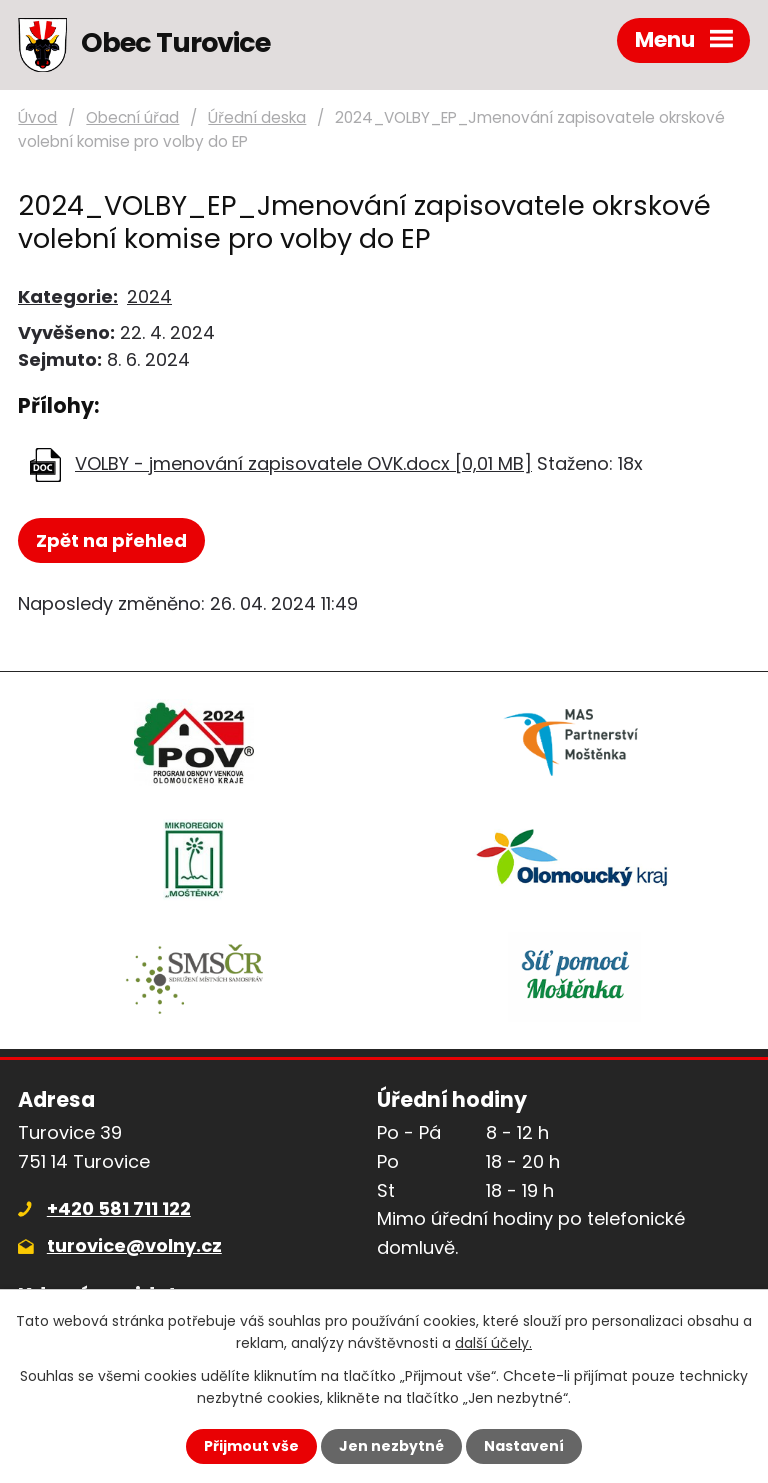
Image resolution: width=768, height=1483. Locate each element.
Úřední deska (257, 117)
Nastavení (524, 1446)
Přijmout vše (251, 1446)
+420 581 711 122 (119, 1208)
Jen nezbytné (391, 1446)
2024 (149, 296)
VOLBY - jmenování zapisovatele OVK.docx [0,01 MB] (303, 463)
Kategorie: (68, 296)
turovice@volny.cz (134, 1245)
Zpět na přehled (111, 540)
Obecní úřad (132, 117)
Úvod (37, 117)
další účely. (493, 1343)
